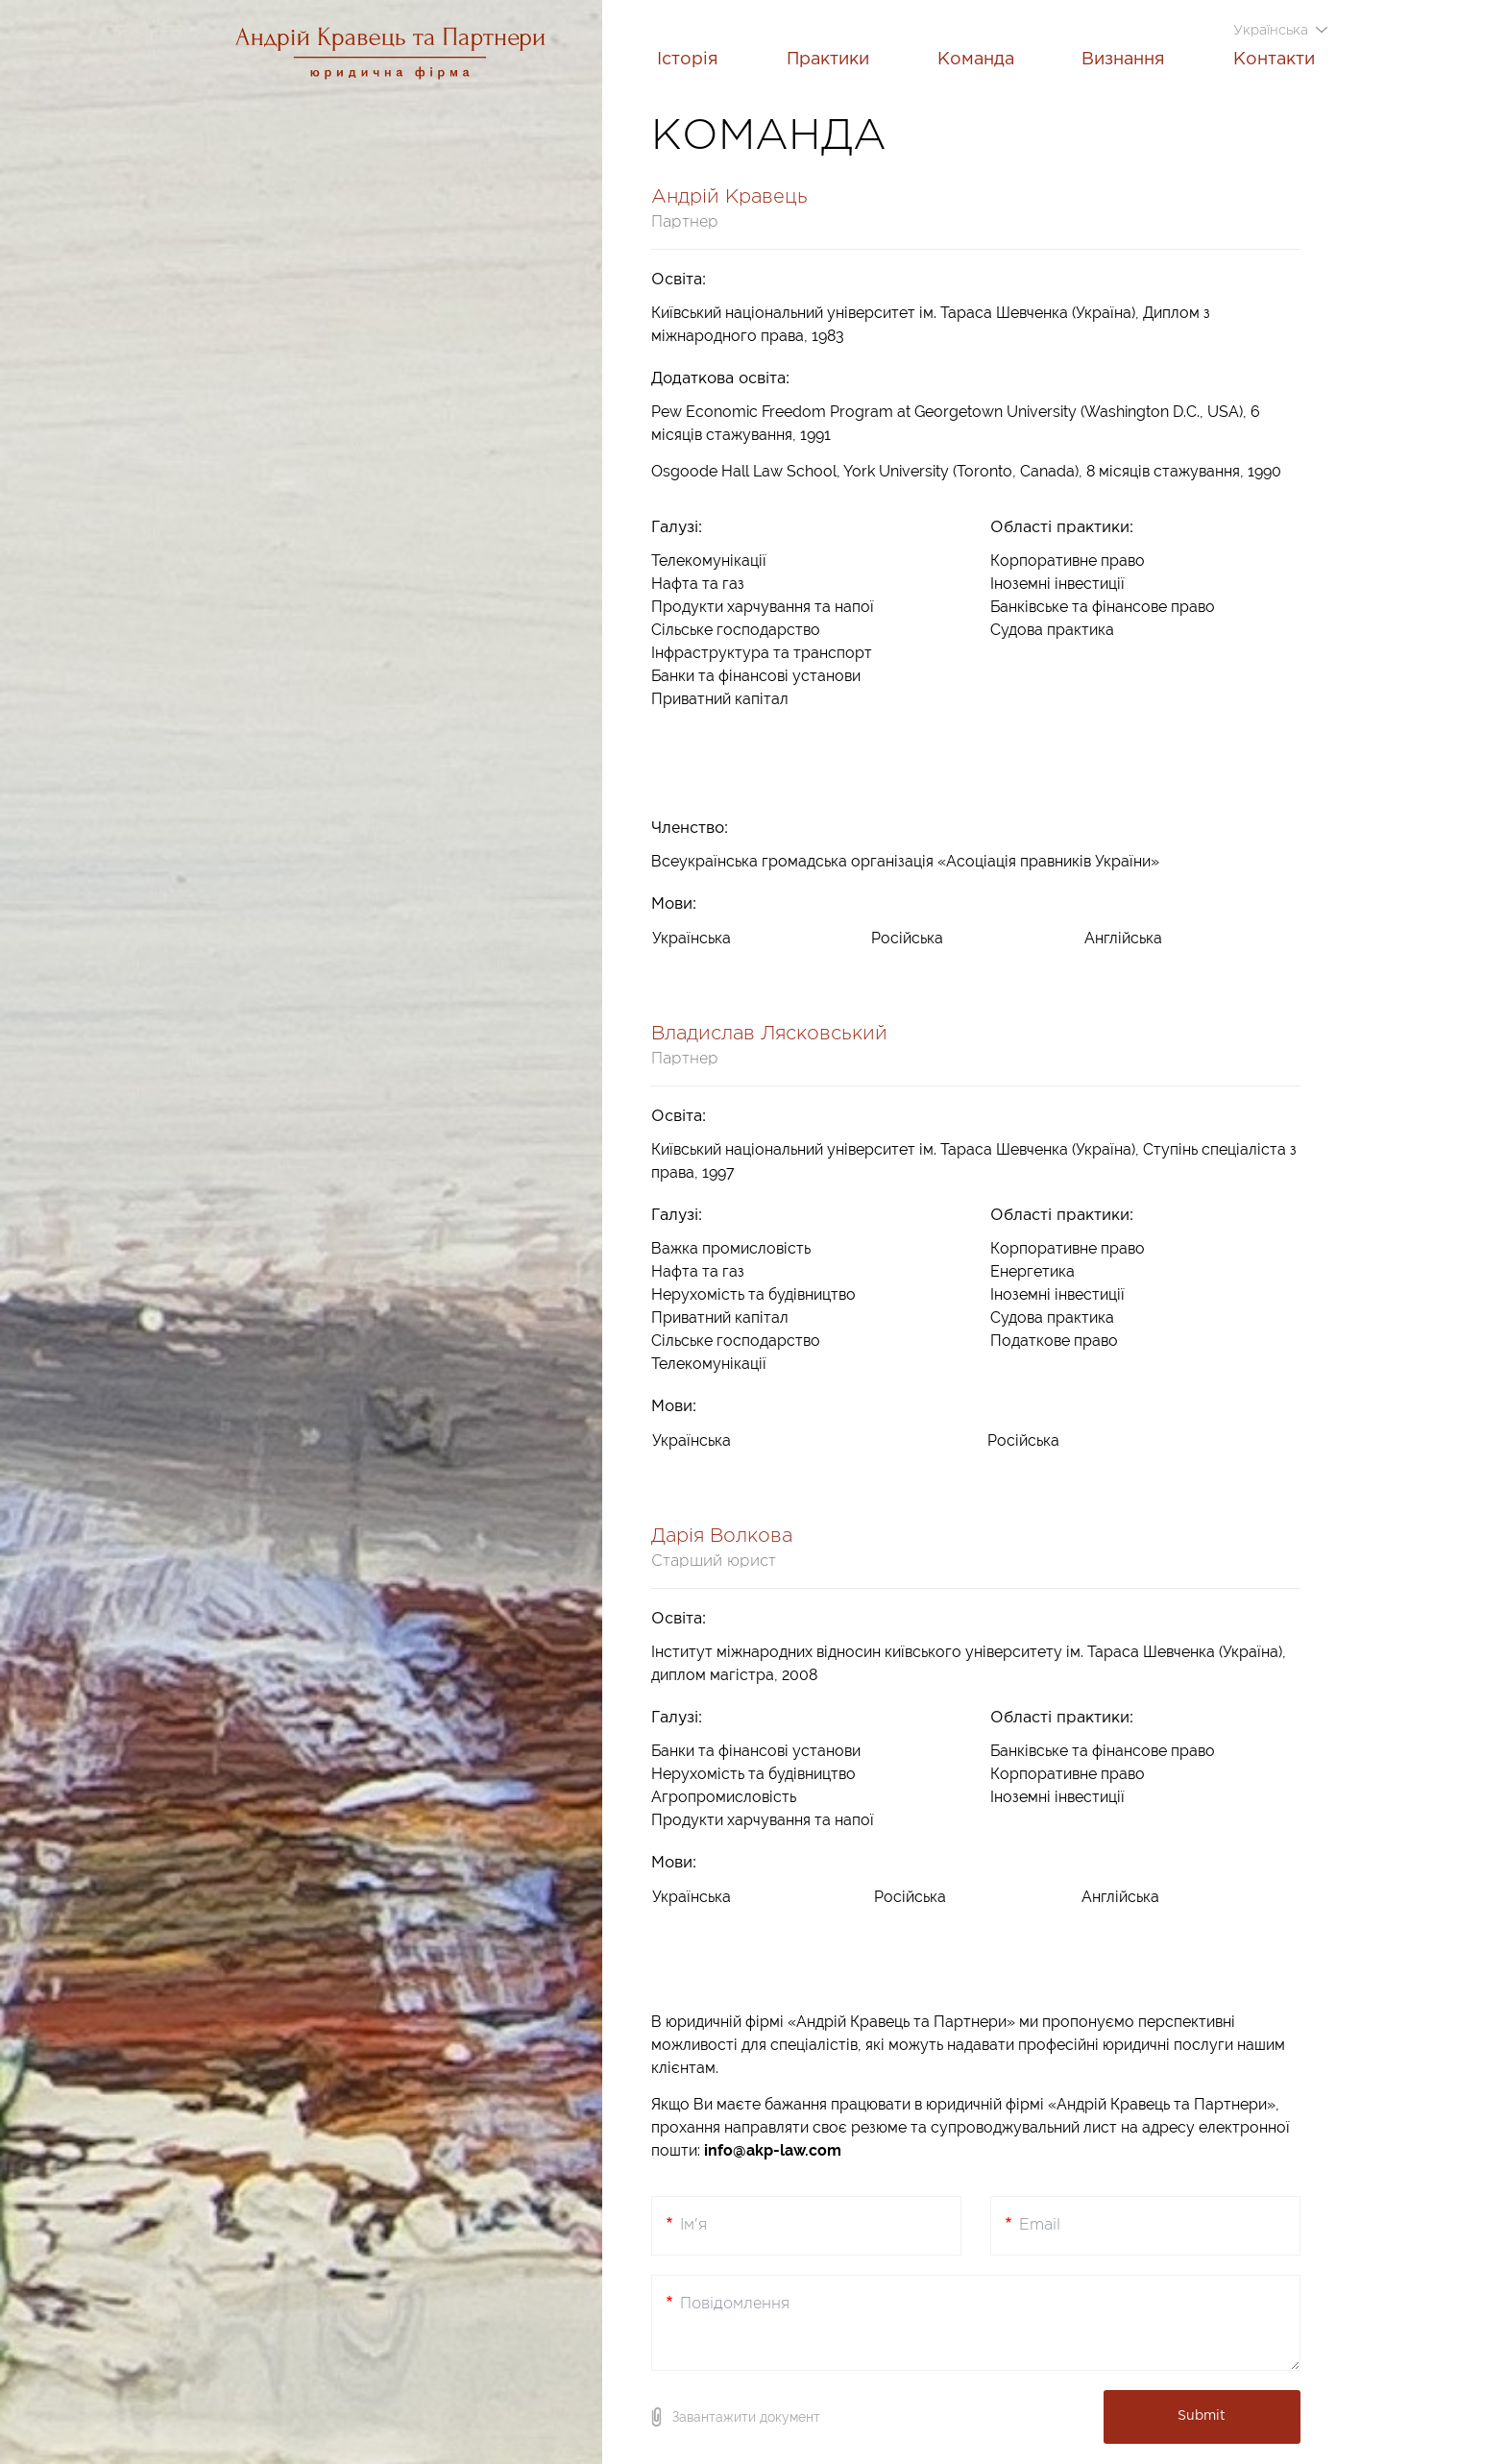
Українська (1272, 31)
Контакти (1274, 59)
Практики (828, 59)
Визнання (1123, 59)
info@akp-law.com (772, 2150)
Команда (975, 59)
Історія (687, 59)
